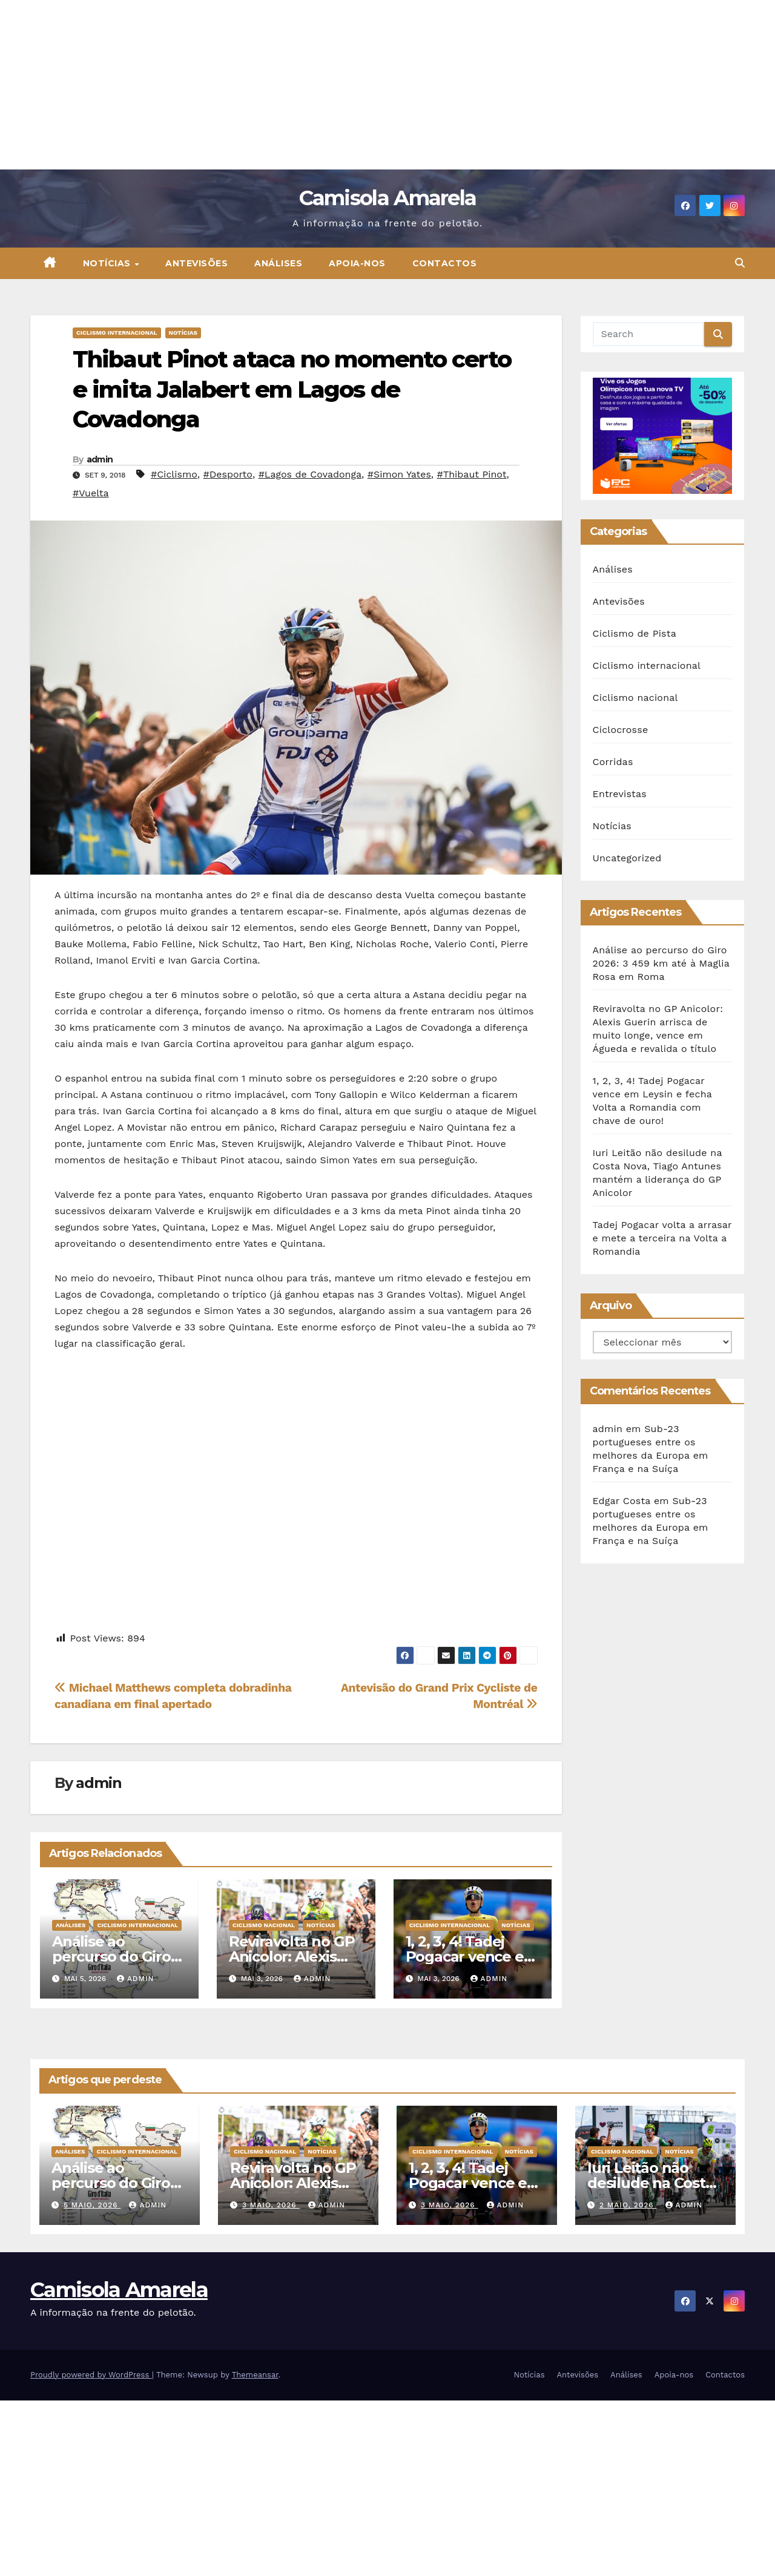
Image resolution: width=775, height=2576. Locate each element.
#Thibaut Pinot (472, 474)
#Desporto (227, 474)
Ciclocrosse (620, 729)
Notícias (108, 263)
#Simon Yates (399, 474)
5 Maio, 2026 (92, 2205)
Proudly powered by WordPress (91, 2374)
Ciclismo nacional (263, 1925)
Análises (278, 263)
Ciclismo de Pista (634, 633)
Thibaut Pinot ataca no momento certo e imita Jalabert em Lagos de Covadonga (292, 389)
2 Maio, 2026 (628, 2205)
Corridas (613, 761)
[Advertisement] (363, 84)
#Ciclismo (174, 474)
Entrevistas (620, 794)
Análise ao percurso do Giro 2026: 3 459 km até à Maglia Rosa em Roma (661, 963)
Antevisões (196, 263)
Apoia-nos (357, 263)
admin (100, 459)
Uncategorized (627, 858)
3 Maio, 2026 (271, 2205)
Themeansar (255, 2374)
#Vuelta (91, 493)
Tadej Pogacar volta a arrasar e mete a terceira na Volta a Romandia (662, 1238)
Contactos (444, 263)
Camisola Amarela (388, 198)
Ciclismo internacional (116, 332)
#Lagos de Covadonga (310, 474)
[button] (740, 263)
